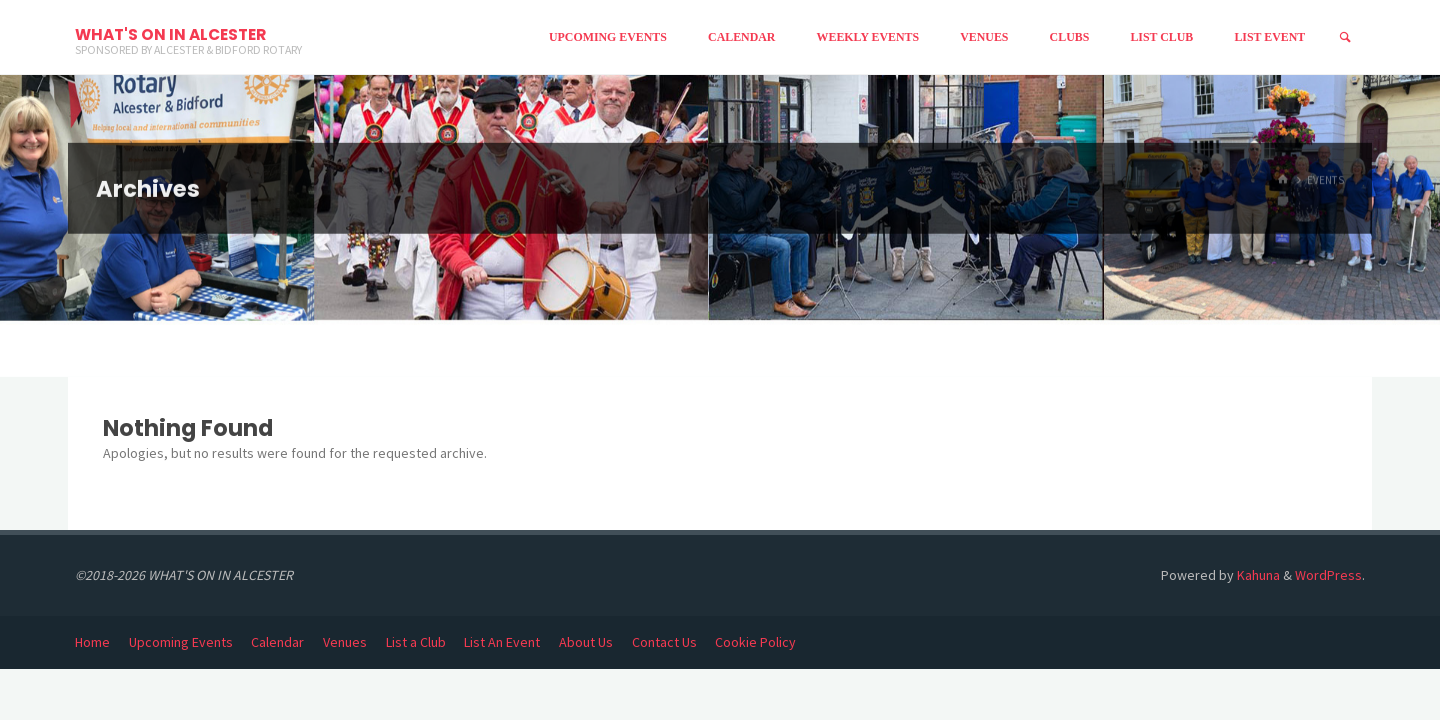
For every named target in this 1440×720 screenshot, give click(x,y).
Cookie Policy (755, 642)
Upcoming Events (181, 642)
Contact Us (664, 642)
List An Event (502, 642)
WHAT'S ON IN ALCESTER (170, 34)
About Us (586, 642)
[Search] (1345, 37)
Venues (345, 642)
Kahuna (1257, 575)
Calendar (277, 642)
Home (92, 642)
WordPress (1328, 575)
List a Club (416, 642)
